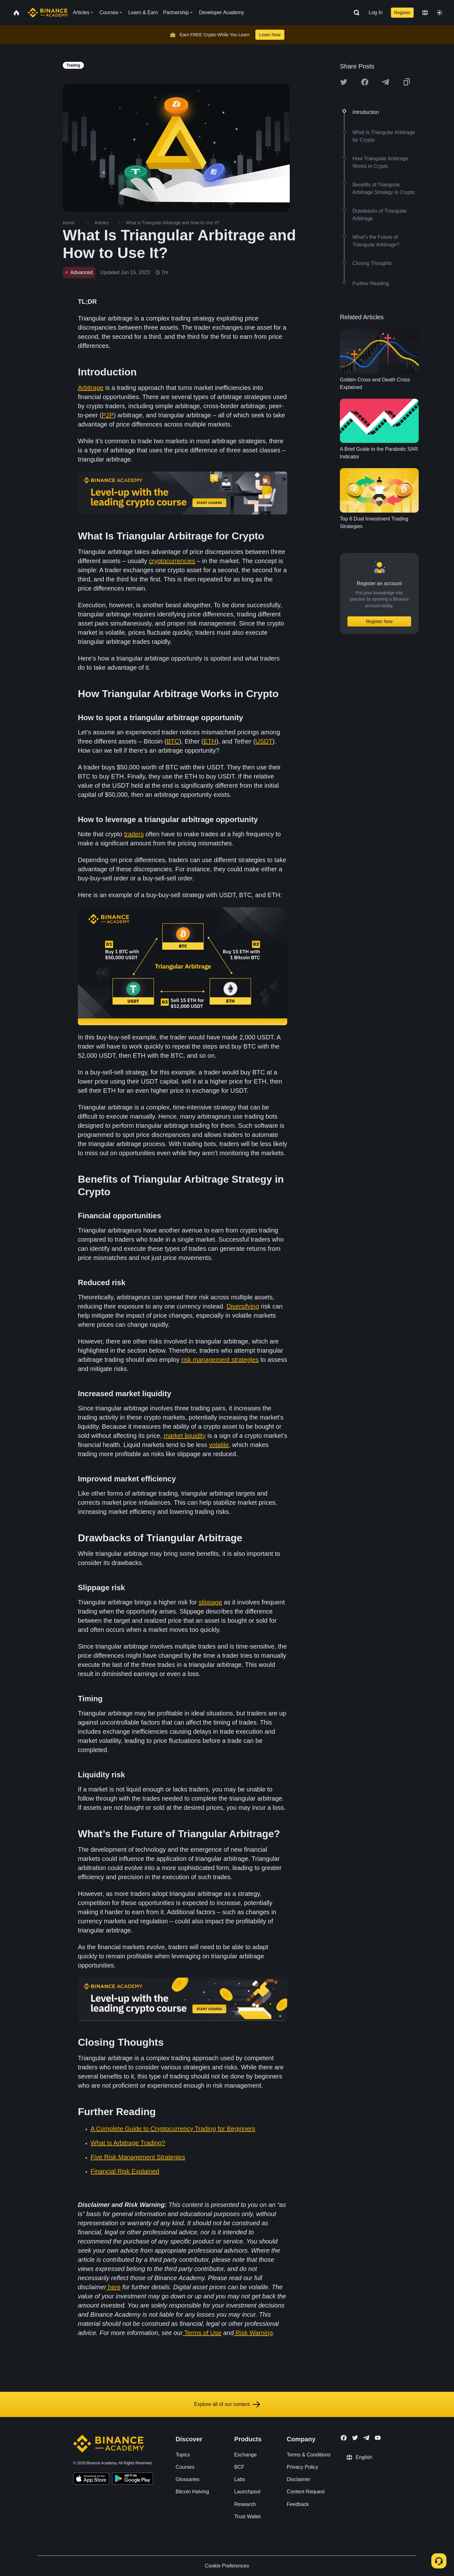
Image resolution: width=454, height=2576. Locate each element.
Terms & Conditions (309, 2454)
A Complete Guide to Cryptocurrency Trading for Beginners (172, 2128)
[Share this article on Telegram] (385, 82)
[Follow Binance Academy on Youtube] (378, 2438)
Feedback (298, 2504)
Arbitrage (90, 387)
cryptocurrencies (172, 560)
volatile (219, 1444)
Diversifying (242, 1306)
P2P (108, 415)
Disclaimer (299, 2479)
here (114, 2287)
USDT (263, 741)
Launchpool (247, 2491)
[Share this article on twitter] (343, 82)
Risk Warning (254, 2332)
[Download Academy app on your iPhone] (91, 2479)
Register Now (379, 621)
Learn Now (270, 34)
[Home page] (48, 13)
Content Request (306, 2491)
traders (134, 834)
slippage (210, 1602)
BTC (172, 741)
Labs (239, 2479)
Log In (375, 12)
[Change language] (425, 12)
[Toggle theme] (439, 12)
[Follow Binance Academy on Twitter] (355, 2437)
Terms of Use (203, 2332)
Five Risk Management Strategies (137, 2157)
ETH (210, 741)
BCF (239, 2467)
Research (245, 2504)
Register (402, 12)
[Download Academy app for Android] (132, 2479)
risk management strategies (220, 1359)
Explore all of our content (227, 2404)
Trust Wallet (247, 2516)
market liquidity (185, 1435)
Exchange (245, 2454)
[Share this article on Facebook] (365, 82)
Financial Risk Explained (124, 2171)
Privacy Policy (302, 2467)
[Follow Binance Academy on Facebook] (343, 2438)
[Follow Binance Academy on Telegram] (366, 2438)
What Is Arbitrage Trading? (127, 2142)
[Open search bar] (354, 12)
